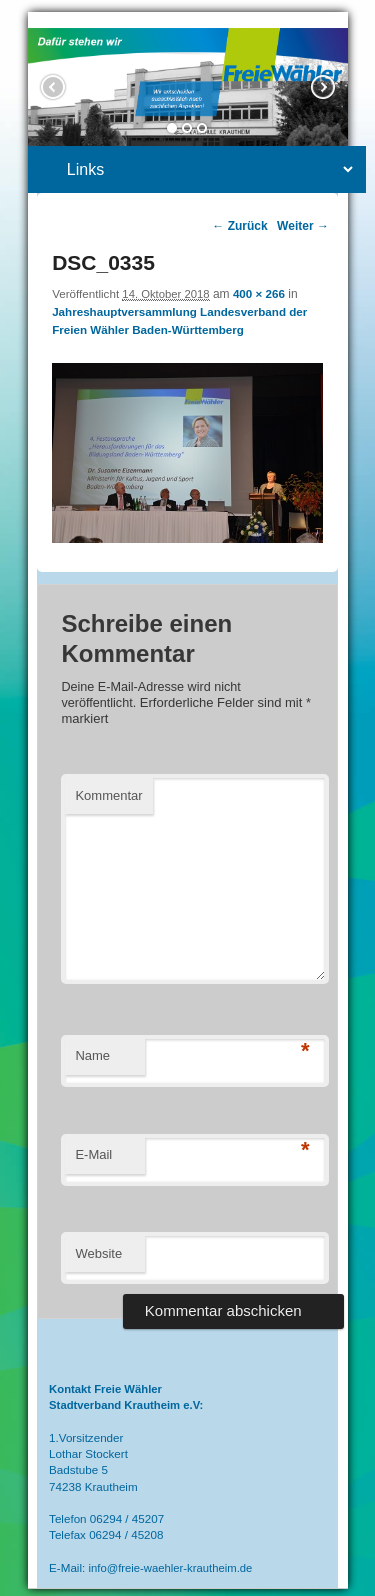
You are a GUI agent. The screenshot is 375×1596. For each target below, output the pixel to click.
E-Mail (93, 1154)
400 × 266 (259, 293)
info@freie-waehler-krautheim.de (171, 1568)
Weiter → (303, 226)
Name (92, 1055)
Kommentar (108, 795)
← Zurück (239, 226)
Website (98, 1253)
